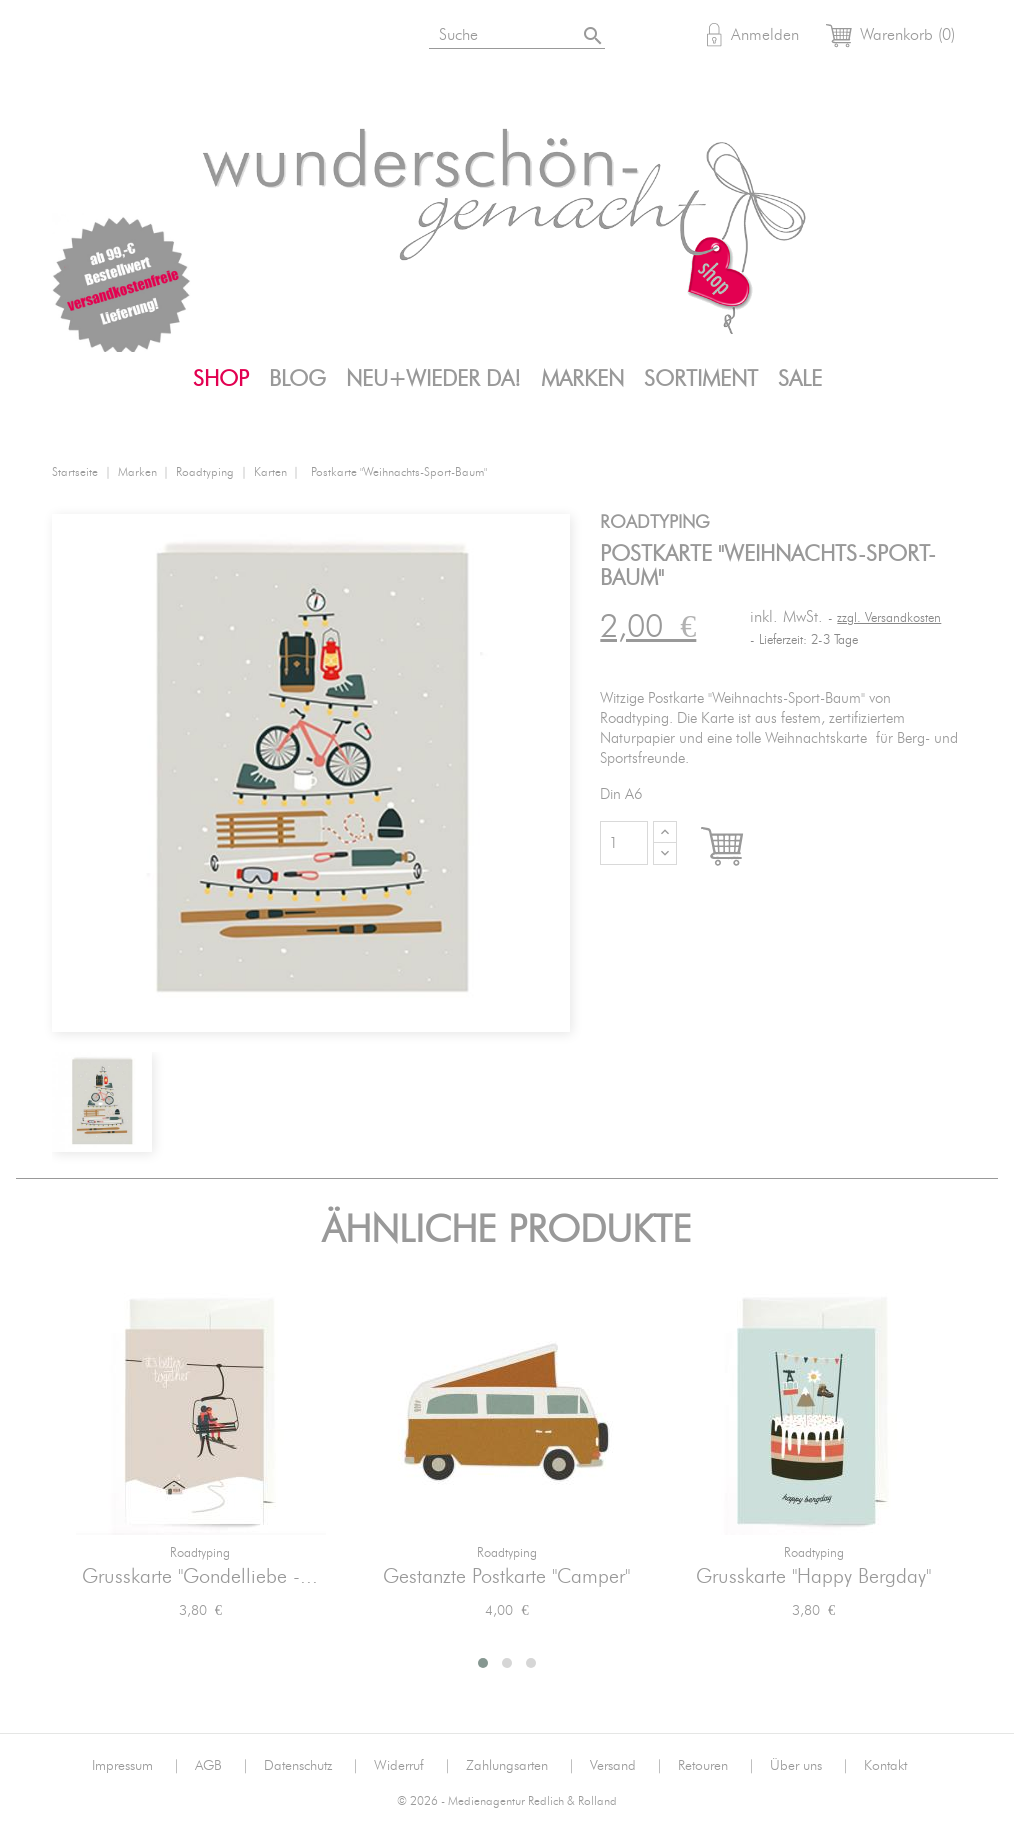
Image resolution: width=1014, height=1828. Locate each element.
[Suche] (541, 31)
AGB (222, 1766)
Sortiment (701, 379)
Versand (626, 1766)
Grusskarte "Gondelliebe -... (200, 1577)
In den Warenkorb (740, 848)
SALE (800, 379)
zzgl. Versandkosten (889, 618)
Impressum (136, 1766)
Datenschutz (311, 1766)
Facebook (172, 38)
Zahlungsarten (520, 1766)
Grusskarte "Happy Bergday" (813, 1577)
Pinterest (221, 38)
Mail (270, 38)
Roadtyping (200, 1553)
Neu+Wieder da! (433, 379)
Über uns (809, 1766)
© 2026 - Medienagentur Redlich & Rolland (507, 1801)
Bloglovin (74, 38)
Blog (297, 379)
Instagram (123, 38)
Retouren (716, 1766)
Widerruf (412, 1766)
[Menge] (624, 843)
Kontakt (885, 1766)
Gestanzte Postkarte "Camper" (506, 1577)
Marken (582, 379)
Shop (221, 379)
